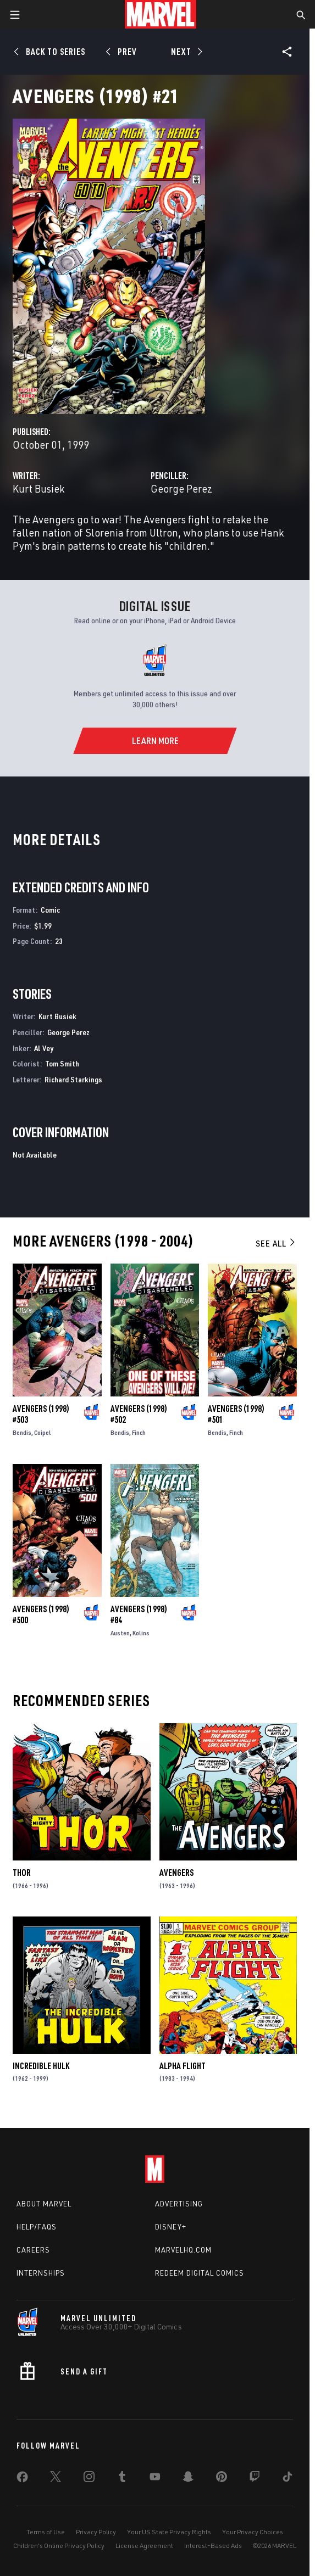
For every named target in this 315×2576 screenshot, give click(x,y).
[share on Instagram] (89, 2478)
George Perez (181, 488)
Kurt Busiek (38, 488)
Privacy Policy (96, 2532)
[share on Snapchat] (188, 2478)
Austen (120, 1633)
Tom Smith (62, 1063)
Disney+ (170, 2226)
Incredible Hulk (41, 2065)
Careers (33, 2249)
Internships (40, 2272)
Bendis (22, 1432)
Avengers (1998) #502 (138, 1414)
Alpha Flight (182, 2065)
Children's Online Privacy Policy (58, 2545)
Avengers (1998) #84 (138, 1614)
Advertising (179, 2203)
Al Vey (43, 1048)
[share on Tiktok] (287, 2478)
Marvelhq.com (183, 2249)
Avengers (176, 1872)
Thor (22, 1872)
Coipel (42, 1432)
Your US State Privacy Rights (169, 2532)
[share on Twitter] (55, 2478)
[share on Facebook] (22, 2479)
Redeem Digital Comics (199, 2272)
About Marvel (43, 2203)
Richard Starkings (73, 1079)
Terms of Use (45, 2532)
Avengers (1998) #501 (236, 1414)
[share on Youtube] (155, 2478)
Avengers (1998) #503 (41, 1414)
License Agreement (144, 2545)
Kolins (141, 1633)
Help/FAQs (36, 2226)
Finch (139, 1432)
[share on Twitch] (254, 2478)
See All (276, 1243)
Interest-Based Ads (213, 2545)
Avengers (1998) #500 (41, 1614)
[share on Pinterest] (221, 2478)
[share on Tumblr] (122, 2478)
